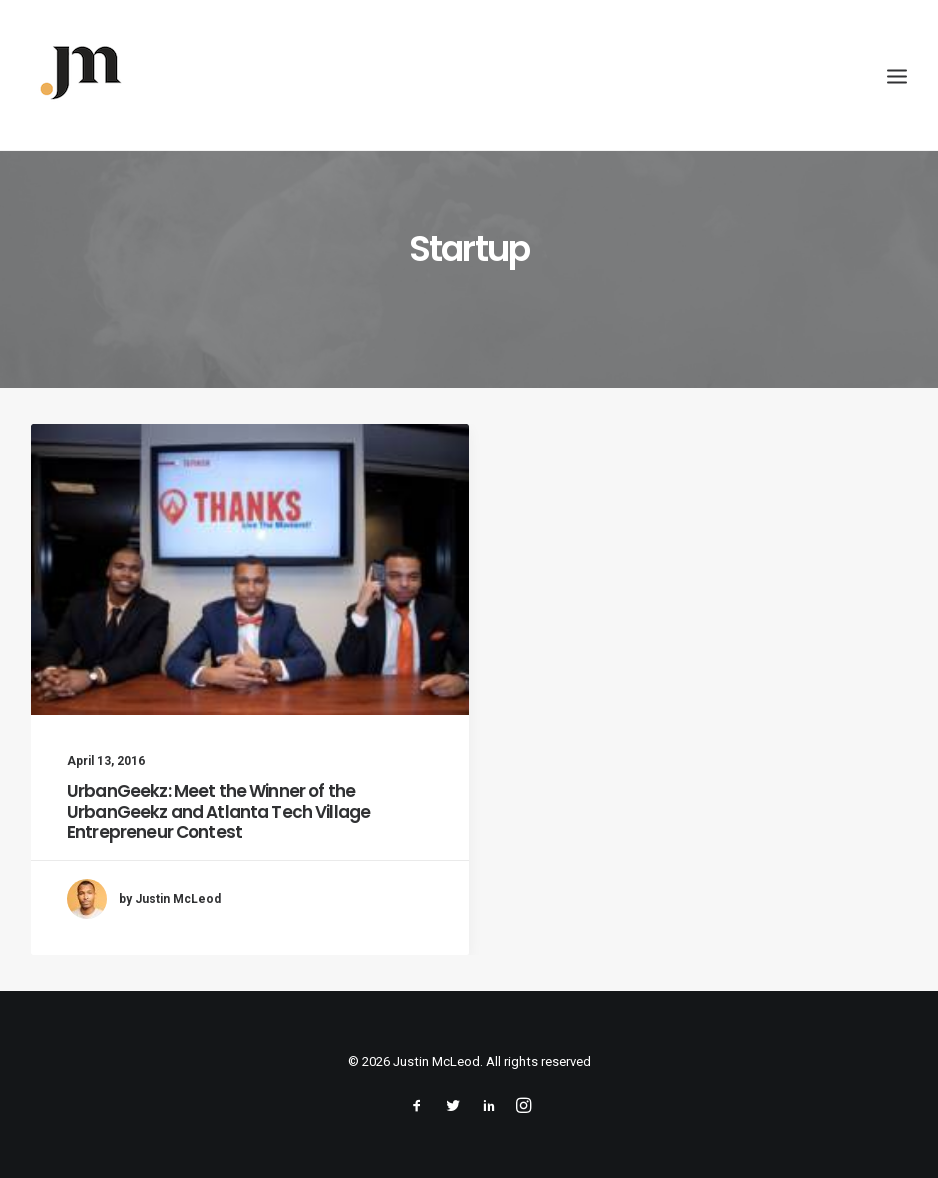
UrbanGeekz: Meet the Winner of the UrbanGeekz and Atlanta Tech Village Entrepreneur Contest (218, 811)
